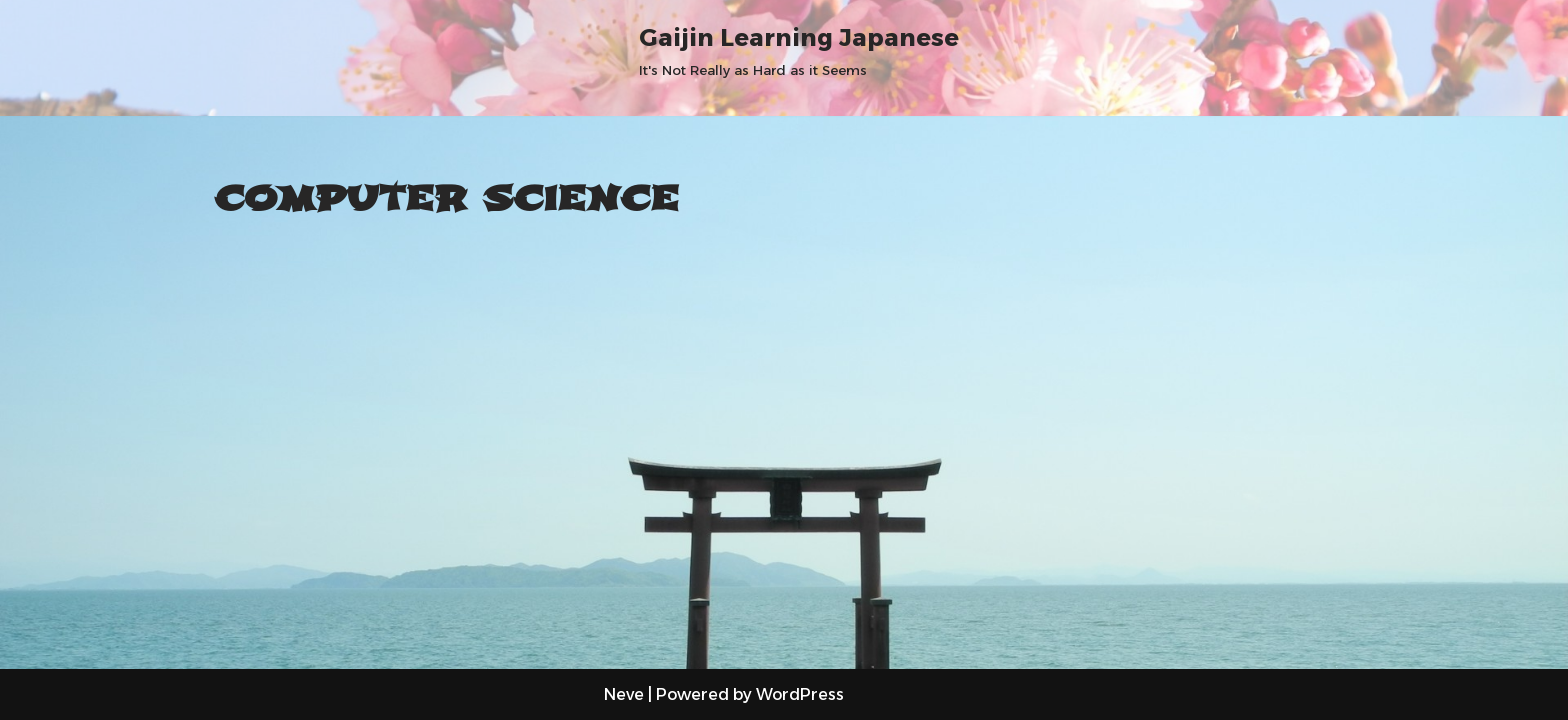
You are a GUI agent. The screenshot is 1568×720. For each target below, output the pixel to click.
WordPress (800, 694)
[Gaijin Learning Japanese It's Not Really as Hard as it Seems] (799, 49)
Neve (624, 694)
